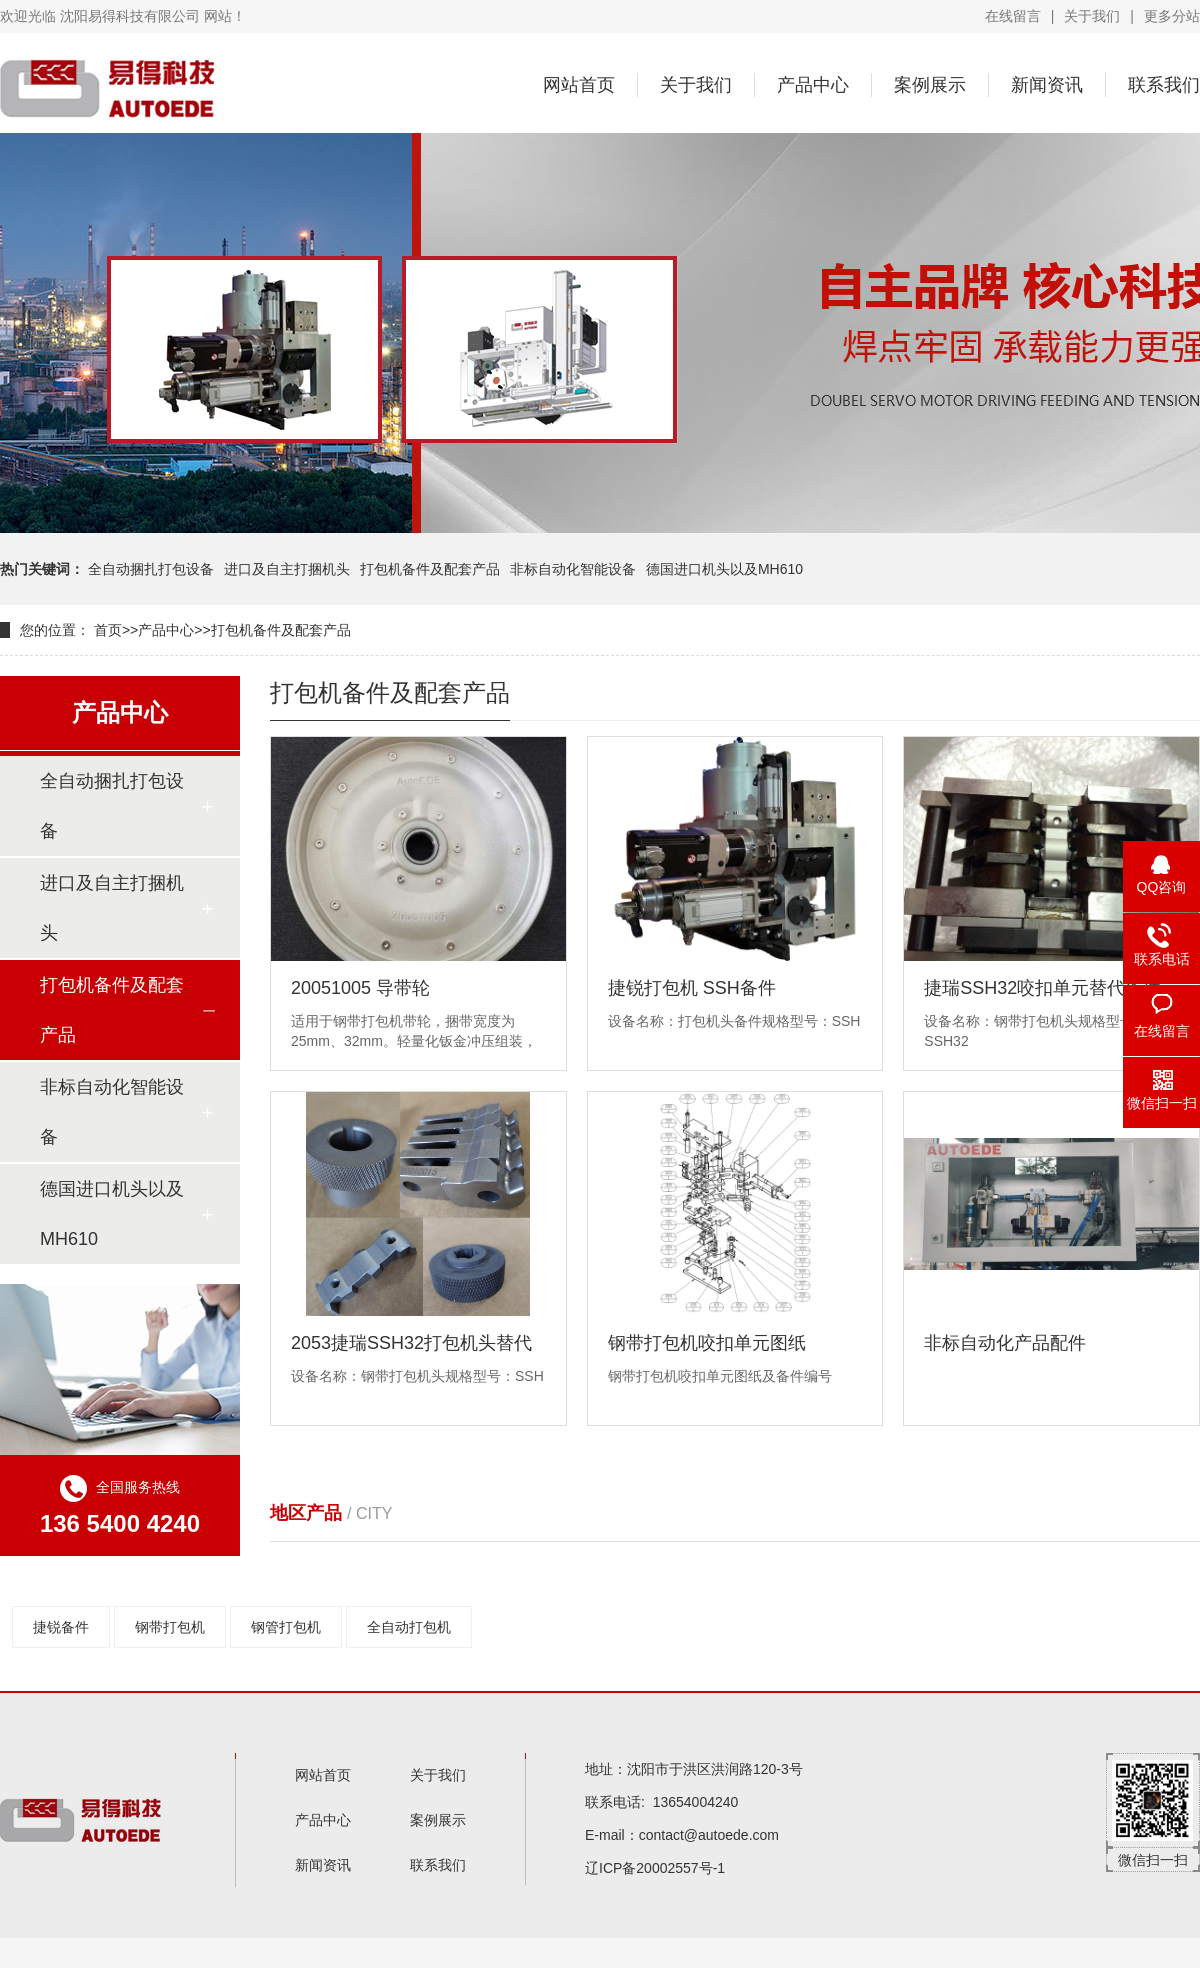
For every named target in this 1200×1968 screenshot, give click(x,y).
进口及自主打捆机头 (287, 569)
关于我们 (1092, 16)
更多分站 (1172, 16)
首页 (108, 630)
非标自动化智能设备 (573, 569)
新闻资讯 (1047, 85)
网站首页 (579, 85)
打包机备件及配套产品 (430, 569)
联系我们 (1164, 85)
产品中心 (813, 85)
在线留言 (1013, 16)
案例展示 (930, 85)
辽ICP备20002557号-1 (655, 1868)
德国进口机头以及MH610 (724, 569)
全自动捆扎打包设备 (151, 569)
